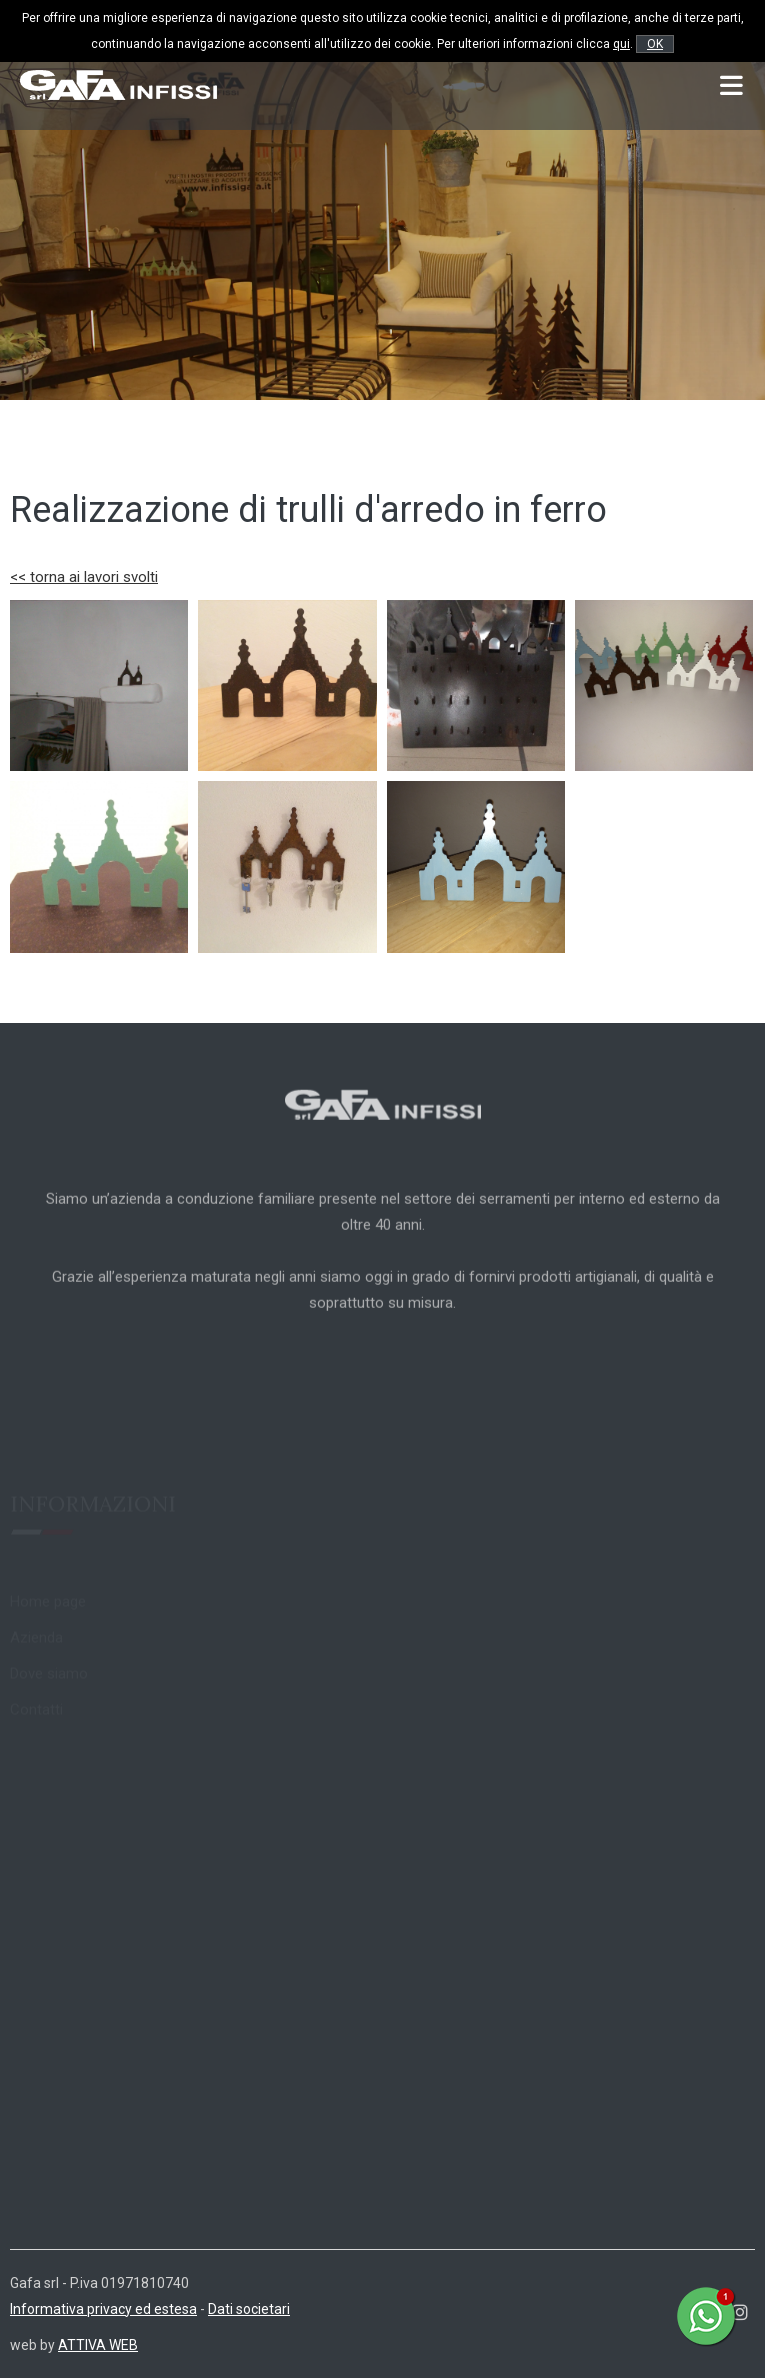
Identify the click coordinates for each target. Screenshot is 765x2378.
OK (655, 44)
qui (621, 44)
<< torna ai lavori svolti (84, 577)
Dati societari (249, 2309)
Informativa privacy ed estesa (103, 2309)
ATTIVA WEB (98, 2345)
